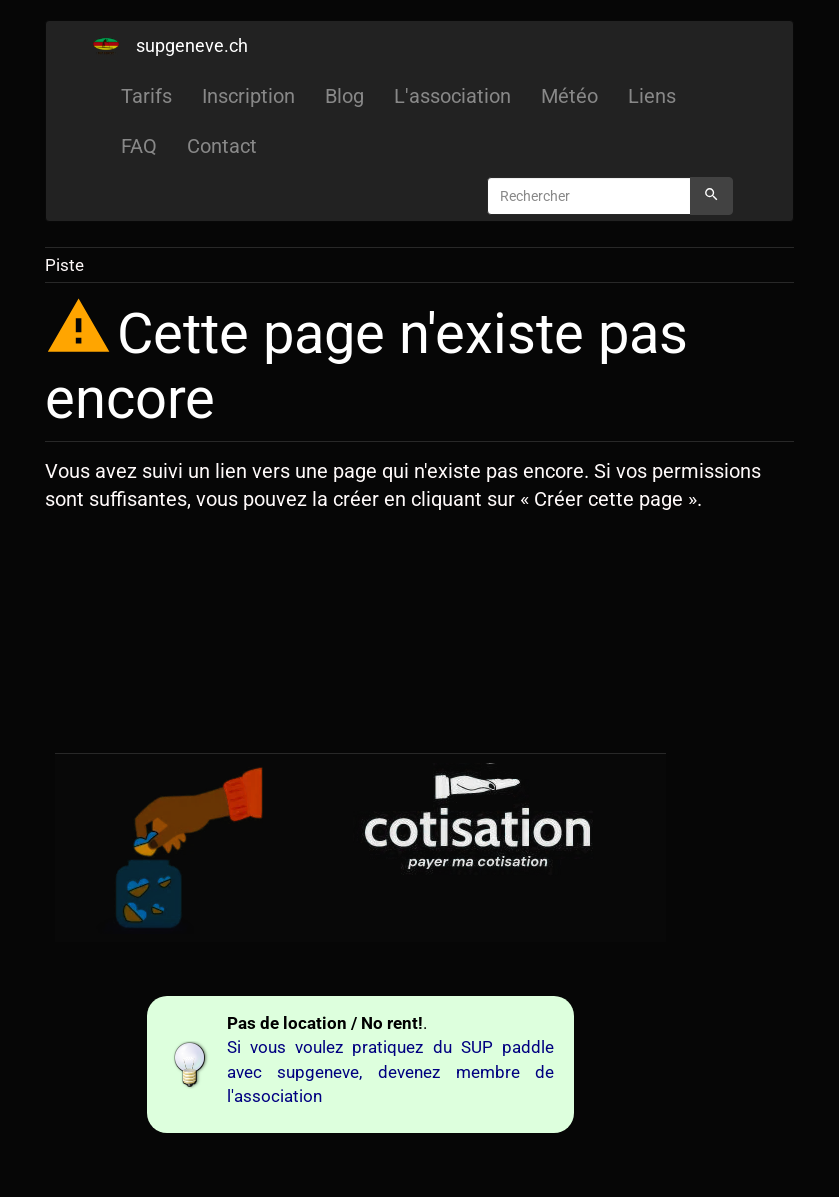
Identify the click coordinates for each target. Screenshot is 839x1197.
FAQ (139, 146)
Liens (652, 96)
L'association (452, 96)
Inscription (248, 96)
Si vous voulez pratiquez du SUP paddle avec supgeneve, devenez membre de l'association (391, 1071)
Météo (569, 96)
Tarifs (146, 96)
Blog (344, 96)
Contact (222, 146)
